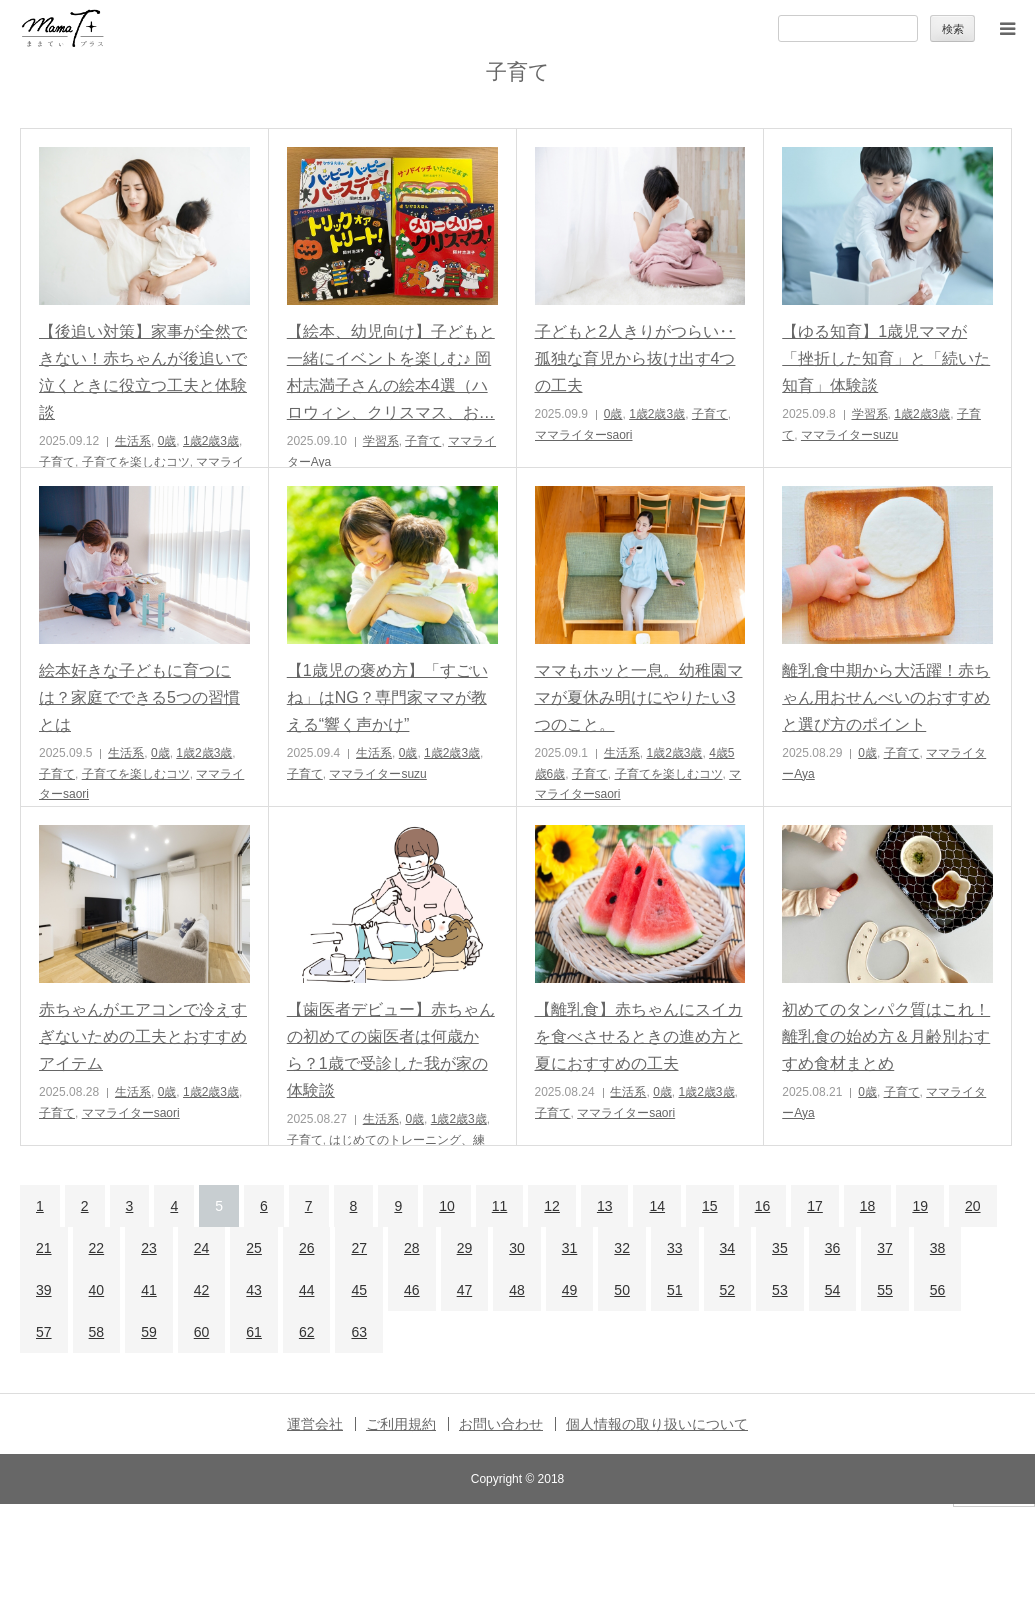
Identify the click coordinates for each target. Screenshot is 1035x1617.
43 (254, 1290)
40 (97, 1290)
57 (44, 1332)
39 (44, 1290)
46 (412, 1290)
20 (973, 1206)
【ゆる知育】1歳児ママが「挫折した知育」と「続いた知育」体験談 (886, 358)
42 (202, 1290)
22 (97, 1248)
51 (675, 1290)
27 (359, 1248)
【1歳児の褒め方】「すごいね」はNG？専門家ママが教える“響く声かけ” (387, 697)
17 (815, 1206)
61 (254, 1332)
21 (44, 1248)
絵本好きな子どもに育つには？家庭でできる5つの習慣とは (139, 697)
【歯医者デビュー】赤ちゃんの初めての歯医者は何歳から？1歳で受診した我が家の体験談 (391, 1050)
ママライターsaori (584, 435)
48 (517, 1290)
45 (359, 1290)
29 (465, 1248)
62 (307, 1332)
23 (149, 1248)
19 (920, 1206)
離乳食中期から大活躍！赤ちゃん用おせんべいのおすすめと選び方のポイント (886, 697)
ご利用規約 (401, 1424)
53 (780, 1290)
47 (465, 1290)
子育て (57, 462)
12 (552, 1206)
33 (675, 1248)
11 (500, 1206)
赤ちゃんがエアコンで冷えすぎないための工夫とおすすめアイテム (143, 1036)
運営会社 (315, 1424)
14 (657, 1206)
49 (570, 1290)
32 (622, 1248)
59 (149, 1332)
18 (868, 1206)
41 (149, 1290)
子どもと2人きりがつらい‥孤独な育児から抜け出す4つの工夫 (635, 358)
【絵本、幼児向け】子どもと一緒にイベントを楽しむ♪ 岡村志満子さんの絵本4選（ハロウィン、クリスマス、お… (391, 372)
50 (622, 1290)
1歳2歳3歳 (211, 441)
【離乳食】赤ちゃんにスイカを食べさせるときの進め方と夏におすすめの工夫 (639, 1036)
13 (605, 1206)
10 (447, 1206)
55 (885, 1290)
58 (97, 1332)
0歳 (167, 441)
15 (710, 1206)
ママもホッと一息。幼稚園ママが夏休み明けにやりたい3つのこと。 (639, 697)
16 (763, 1206)
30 (517, 1248)
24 (202, 1248)
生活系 (133, 441)
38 (938, 1248)
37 (885, 1248)
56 (938, 1290)
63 (359, 1332)
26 (307, 1248)
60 (202, 1332)
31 (570, 1248)
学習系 (381, 441)
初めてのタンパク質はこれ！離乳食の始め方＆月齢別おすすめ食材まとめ (886, 1036)
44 (307, 1290)
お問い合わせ (501, 1424)
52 (728, 1290)
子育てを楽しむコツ (136, 462)
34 (728, 1248)
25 (254, 1248)
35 (780, 1248)
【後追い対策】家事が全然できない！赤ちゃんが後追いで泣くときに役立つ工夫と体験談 (143, 372)
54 (833, 1290)
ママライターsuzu (849, 435)
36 (833, 1248)
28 (412, 1248)
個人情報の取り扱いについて (657, 1424)
